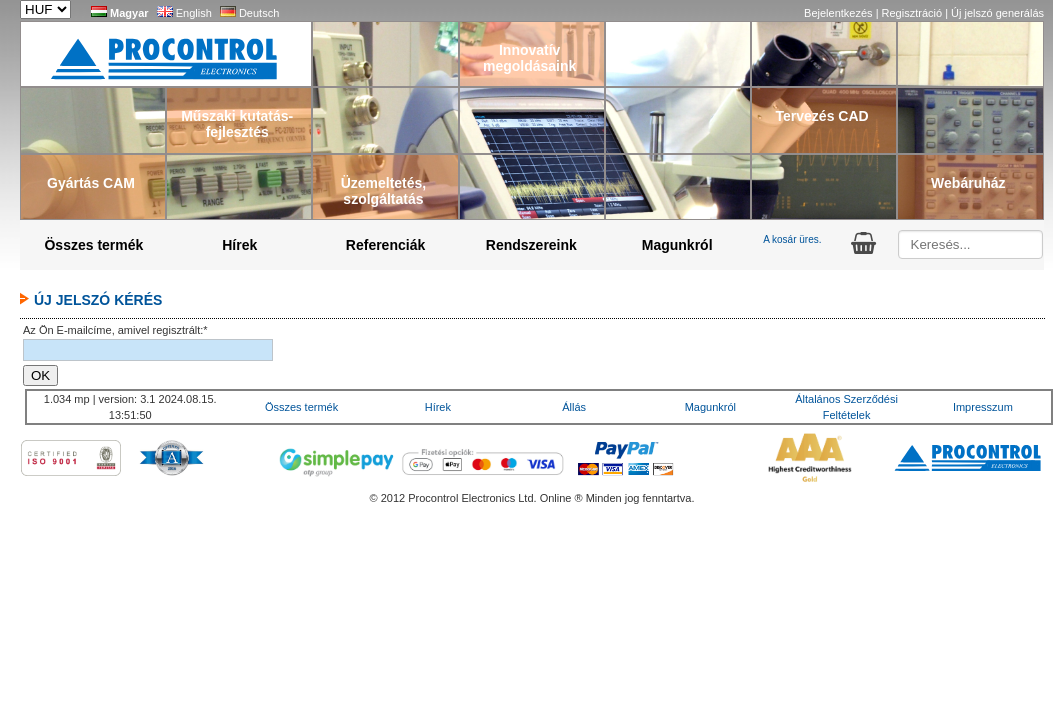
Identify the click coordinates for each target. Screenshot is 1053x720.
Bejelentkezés (840, 13)
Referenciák (385, 245)
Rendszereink (531, 245)
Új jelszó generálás (997, 13)
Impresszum (983, 407)
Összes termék (93, 245)
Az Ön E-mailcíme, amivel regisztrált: (115, 330)
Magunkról (677, 245)
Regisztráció (914, 13)
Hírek (239, 245)
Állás (574, 407)
